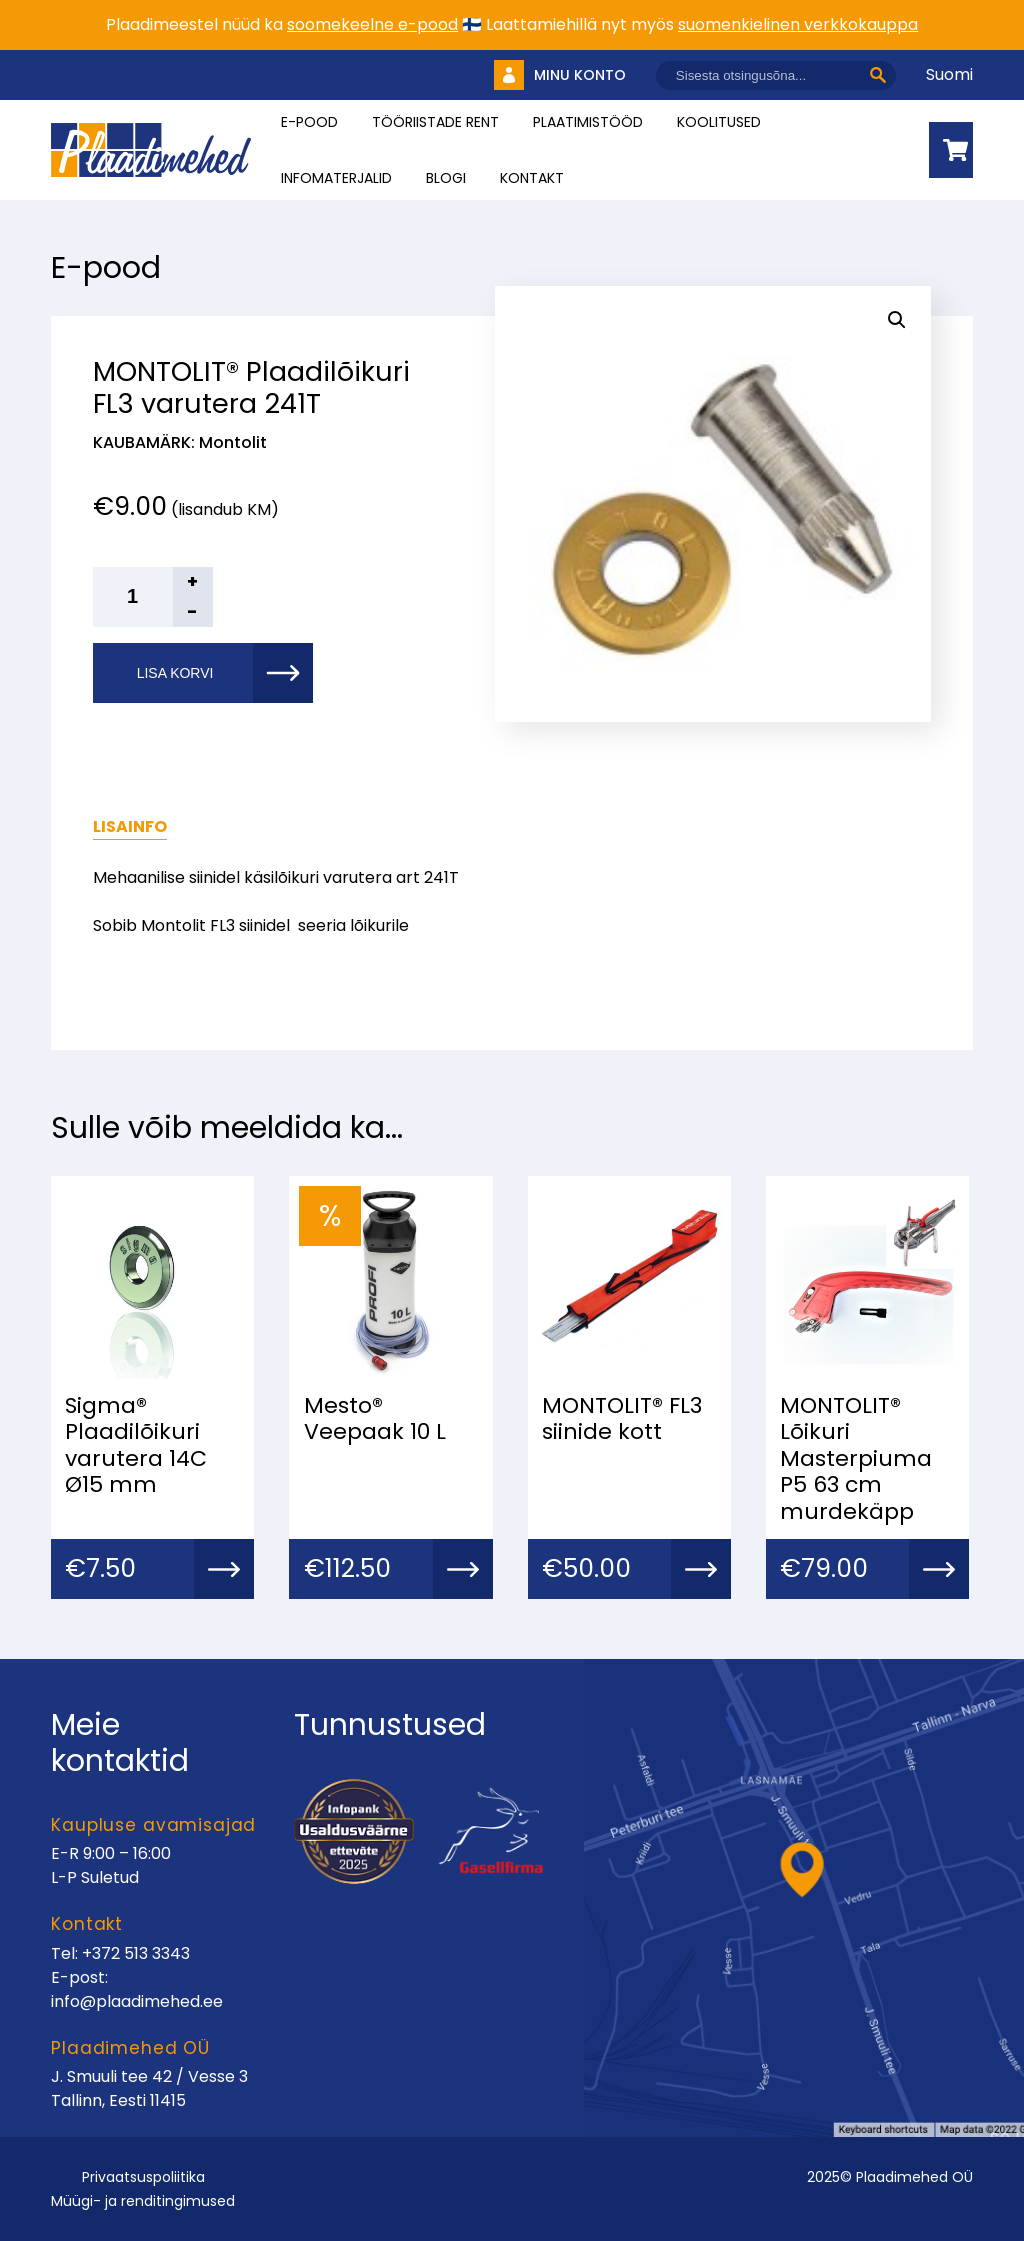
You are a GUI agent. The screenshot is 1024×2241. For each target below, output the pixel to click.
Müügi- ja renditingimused (143, 2201)
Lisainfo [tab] (130, 826)
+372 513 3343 (136, 1953)
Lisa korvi (175, 673)
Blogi (446, 178)
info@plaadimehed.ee (137, 2001)
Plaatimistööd (588, 122)
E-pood (309, 122)
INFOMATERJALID (336, 178)
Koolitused (719, 122)
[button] (897, 320)
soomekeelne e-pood (372, 24)
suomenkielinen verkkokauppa (798, 24)
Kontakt (532, 178)
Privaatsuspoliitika (143, 2177)
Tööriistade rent (435, 122)
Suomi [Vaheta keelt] (949, 74)
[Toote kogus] (153, 597)
